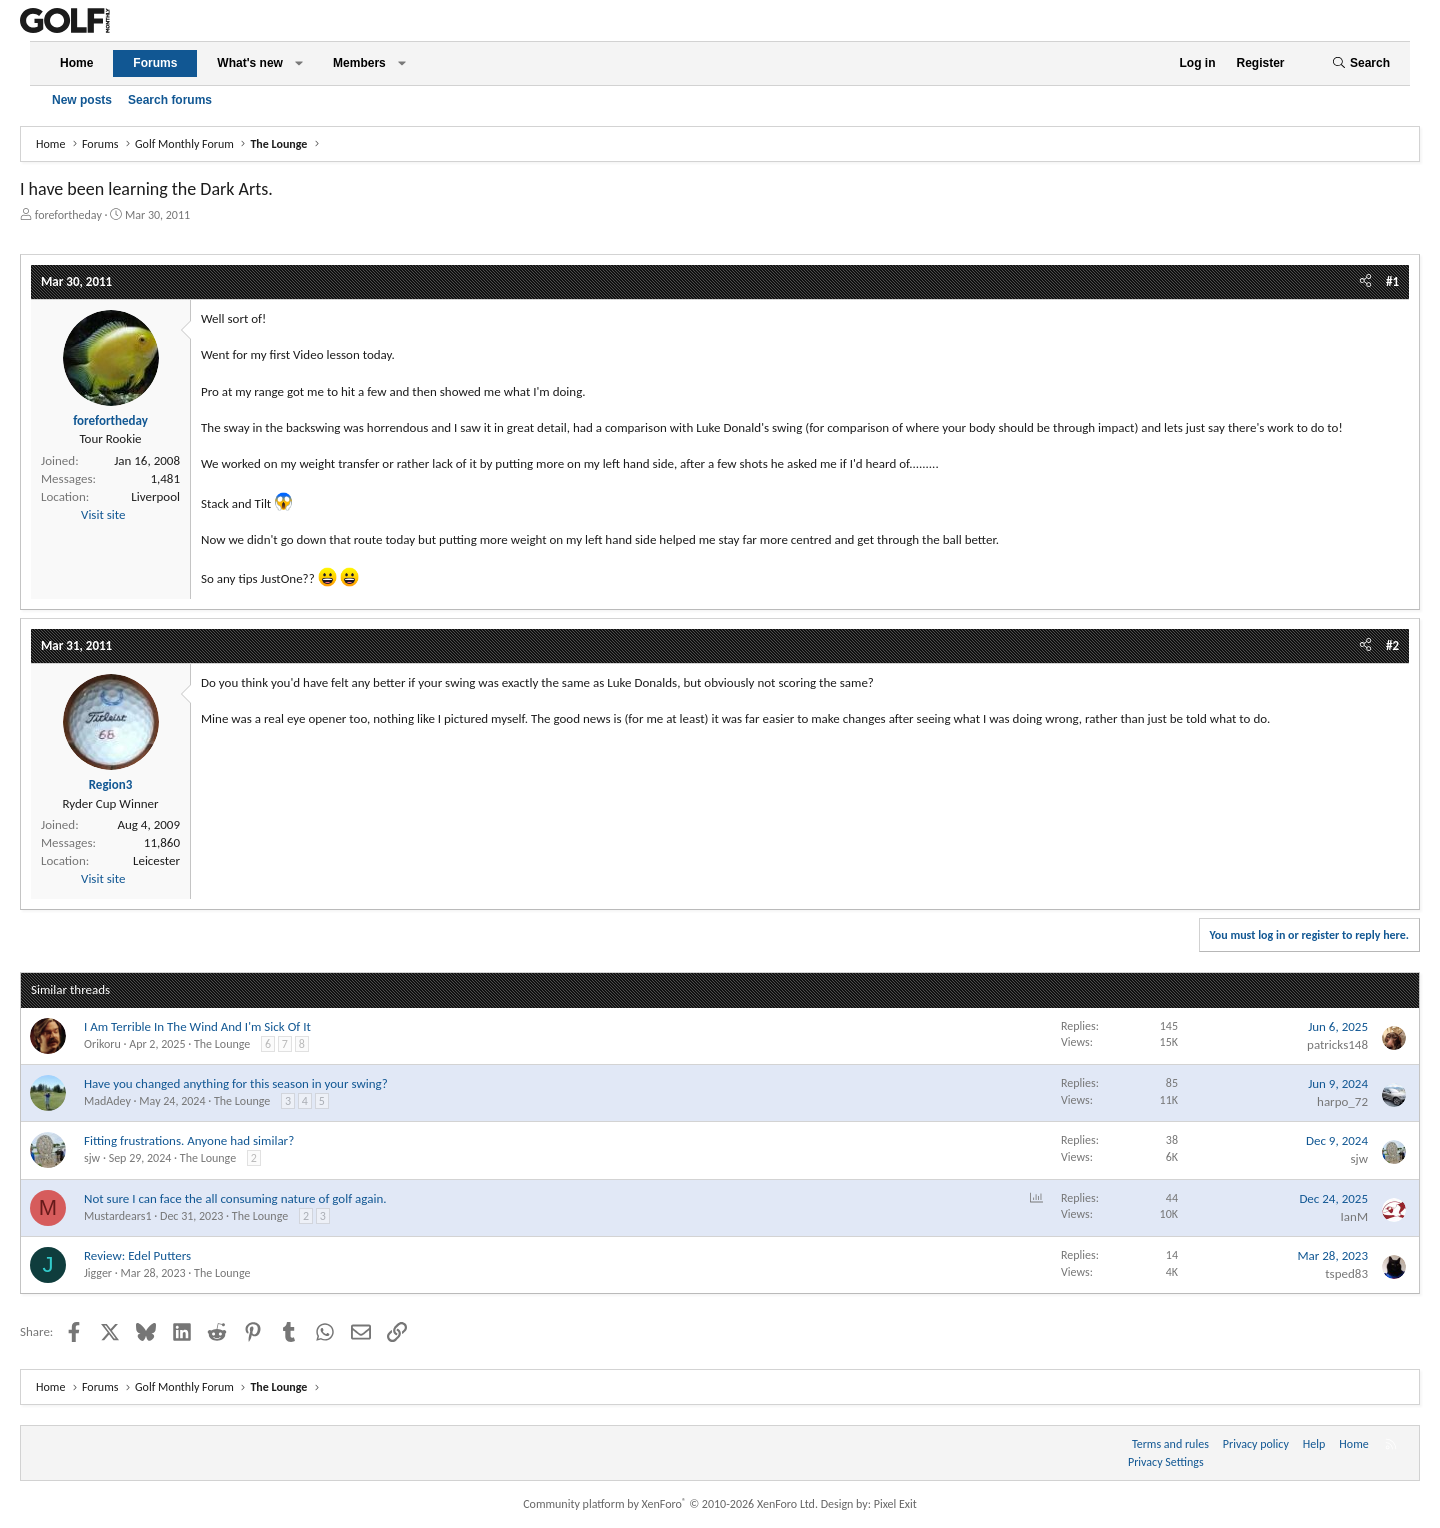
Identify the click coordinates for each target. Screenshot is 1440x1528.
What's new (250, 63)
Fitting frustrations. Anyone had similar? (189, 1140)
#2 (1392, 645)
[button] (299, 63)
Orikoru (102, 1044)
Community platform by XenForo (670, 1504)
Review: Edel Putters (137, 1255)
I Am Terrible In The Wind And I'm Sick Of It (197, 1026)
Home (76, 63)
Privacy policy (1256, 1444)
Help (1314, 1444)
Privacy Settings (1166, 1462)
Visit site (103, 514)
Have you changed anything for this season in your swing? (236, 1083)
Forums (155, 63)
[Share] (1365, 282)
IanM (1354, 1216)
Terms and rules (1170, 1444)
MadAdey (107, 1101)
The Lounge (222, 1044)
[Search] (1361, 63)
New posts (82, 100)
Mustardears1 (118, 1216)
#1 (1392, 281)
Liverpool (155, 496)
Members (359, 63)
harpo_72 (1342, 1101)
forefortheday (68, 215)
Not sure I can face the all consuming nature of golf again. (235, 1198)
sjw (92, 1158)
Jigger (98, 1273)
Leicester (156, 860)
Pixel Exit (895, 1504)
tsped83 (1346, 1273)
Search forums (170, 100)
